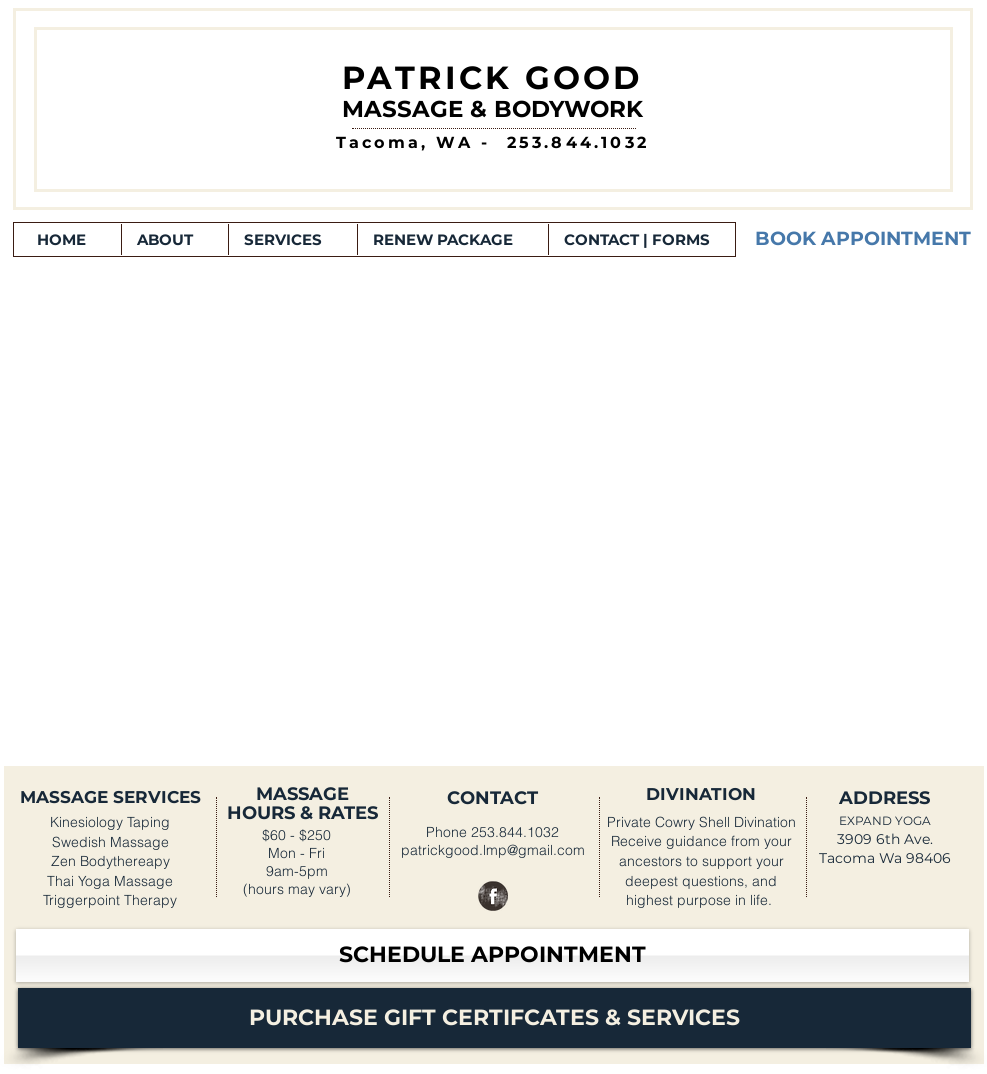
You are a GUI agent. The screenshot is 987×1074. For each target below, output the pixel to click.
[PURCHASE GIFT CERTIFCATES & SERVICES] (494, 1018)
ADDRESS (884, 798)
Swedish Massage (110, 842)
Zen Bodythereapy (110, 861)
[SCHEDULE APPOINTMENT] (492, 955)
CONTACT (492, 798)
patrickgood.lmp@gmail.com (493, 850)
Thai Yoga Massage (110, 881)
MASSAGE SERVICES (110, 797)
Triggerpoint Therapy (110, 900)
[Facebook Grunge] (493, 896)
